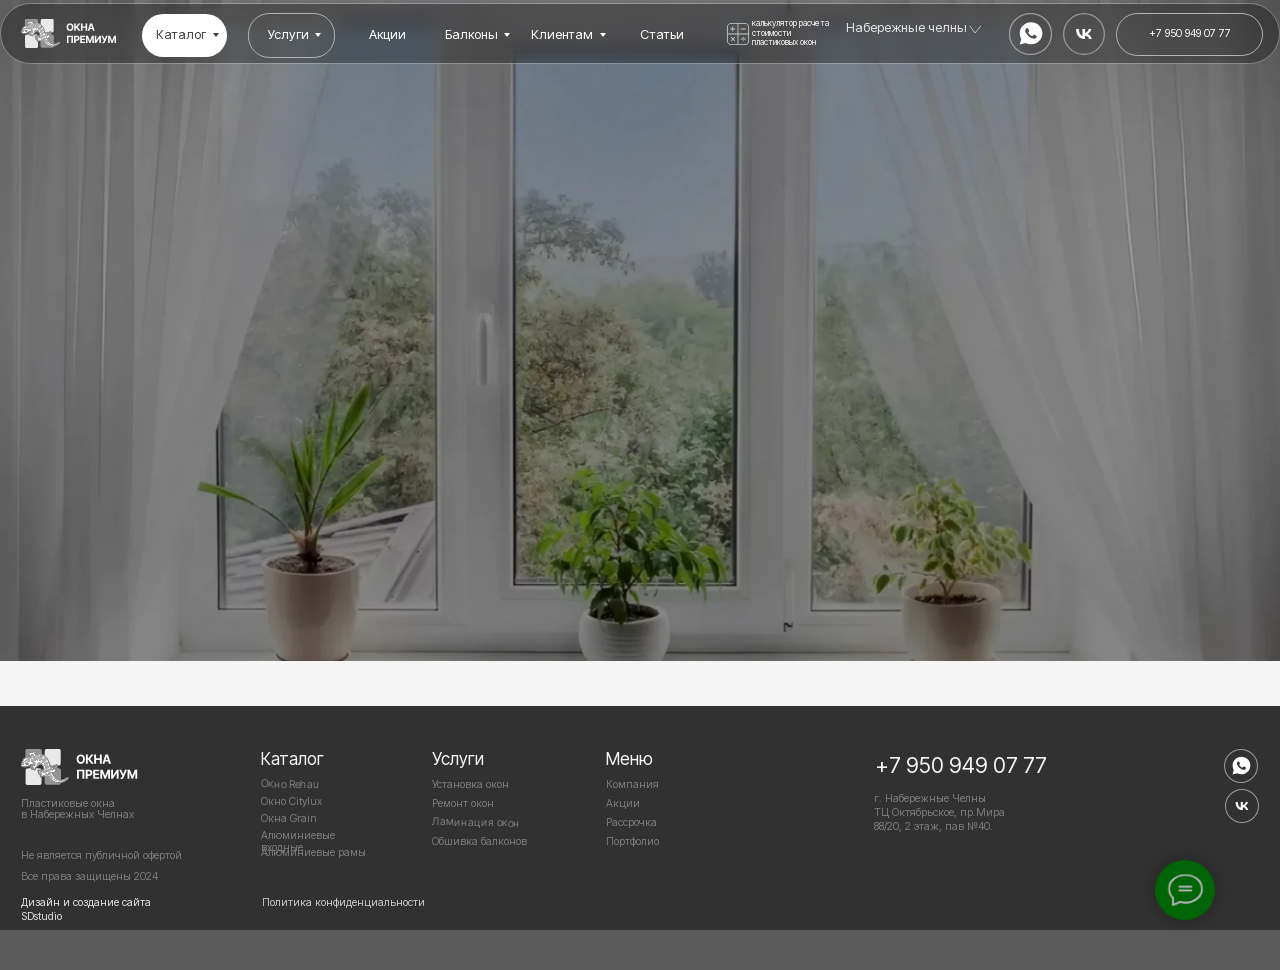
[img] (69, 33)
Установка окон (470, 784)
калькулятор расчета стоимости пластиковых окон (790, 32)
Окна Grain (289, 818)
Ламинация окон (476, 822)
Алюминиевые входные (298, 841)
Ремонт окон (463, 803)
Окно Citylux (291, 801)
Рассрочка (631, 822)
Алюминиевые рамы (313, 852)
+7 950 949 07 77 (961, 765)
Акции (623, 803)
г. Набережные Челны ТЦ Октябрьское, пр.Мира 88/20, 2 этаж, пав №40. (939, 812)
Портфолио (632, 841)
